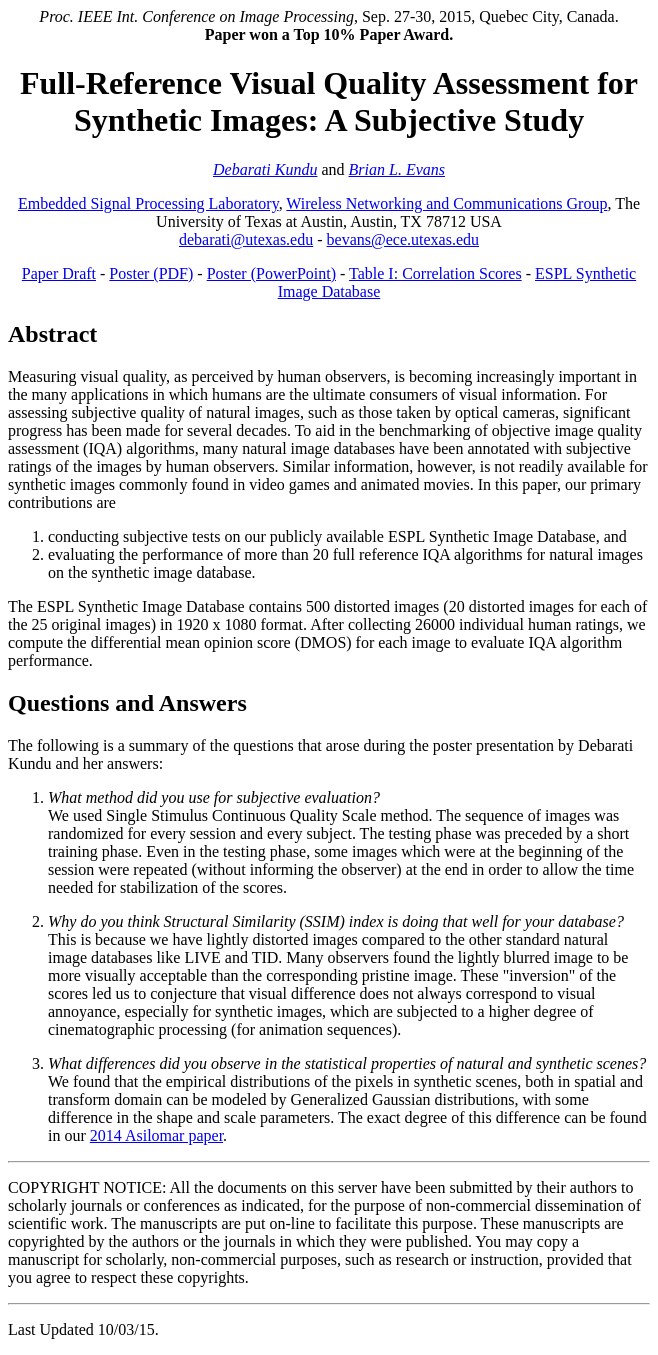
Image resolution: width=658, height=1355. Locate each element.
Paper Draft (59, 273)
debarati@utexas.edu (246, 239)
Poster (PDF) (151, 273)
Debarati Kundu (265, 169)
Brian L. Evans (397, 169)
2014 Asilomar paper (156, 1135)
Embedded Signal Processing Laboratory (148, 203)
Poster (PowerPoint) (271, 273)
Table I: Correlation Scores (435, 273)
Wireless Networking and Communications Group (446, 203)
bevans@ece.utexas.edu (403, 239)
